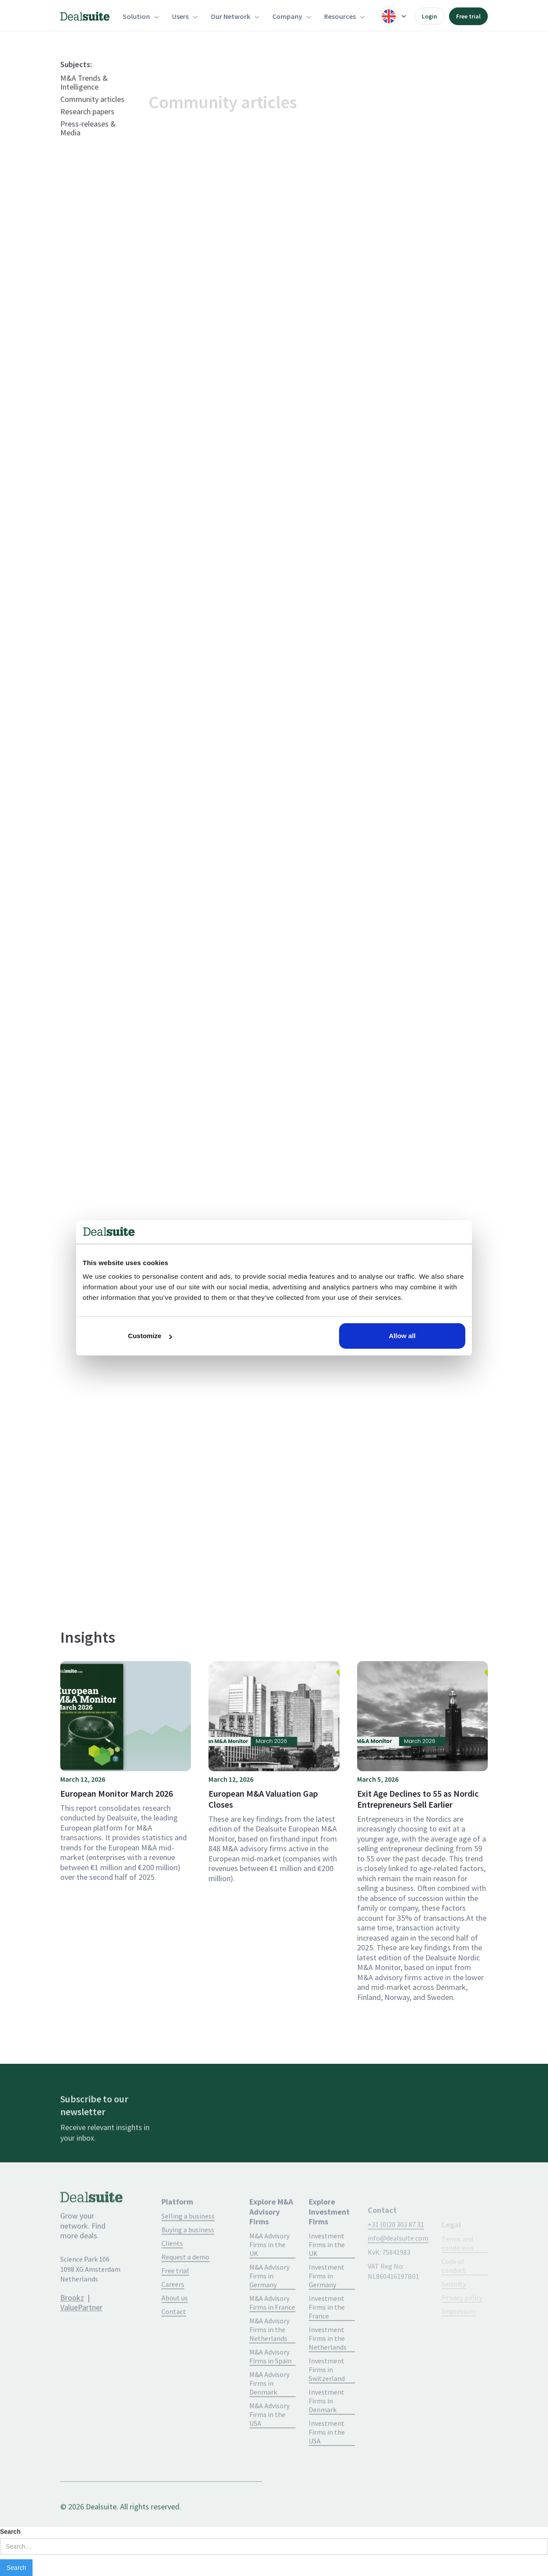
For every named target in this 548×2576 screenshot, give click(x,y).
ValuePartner (81, 2327)
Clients (172, 2271)
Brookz (72, 2317)
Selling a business (188, 2244)
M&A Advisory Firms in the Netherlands (269, 2358)
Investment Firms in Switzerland (327, 2398)
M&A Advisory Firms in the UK (269, 2273)
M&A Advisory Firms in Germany (269, 2304)
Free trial (468, 16)
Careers (172, 2312)
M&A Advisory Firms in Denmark (269, 2411)
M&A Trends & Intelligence (84, 102)
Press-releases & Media (88, 148)
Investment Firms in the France (327, 2335)
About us (174, 2326)
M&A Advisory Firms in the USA (269, 2442)
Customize (150, 1335)
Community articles (92, 119)
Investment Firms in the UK (327, 2273)
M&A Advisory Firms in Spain (270, 2384)
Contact (173, 2339)
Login (429, 16)
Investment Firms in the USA (327, 2460)
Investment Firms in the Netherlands (328, 2366)
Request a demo (185, 2285)
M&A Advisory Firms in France (272, 2331)
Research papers (87, 131)
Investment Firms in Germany (326, 2304)
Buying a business (187, 2257)
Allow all (402, 1335)
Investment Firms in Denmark (326, 2429)
